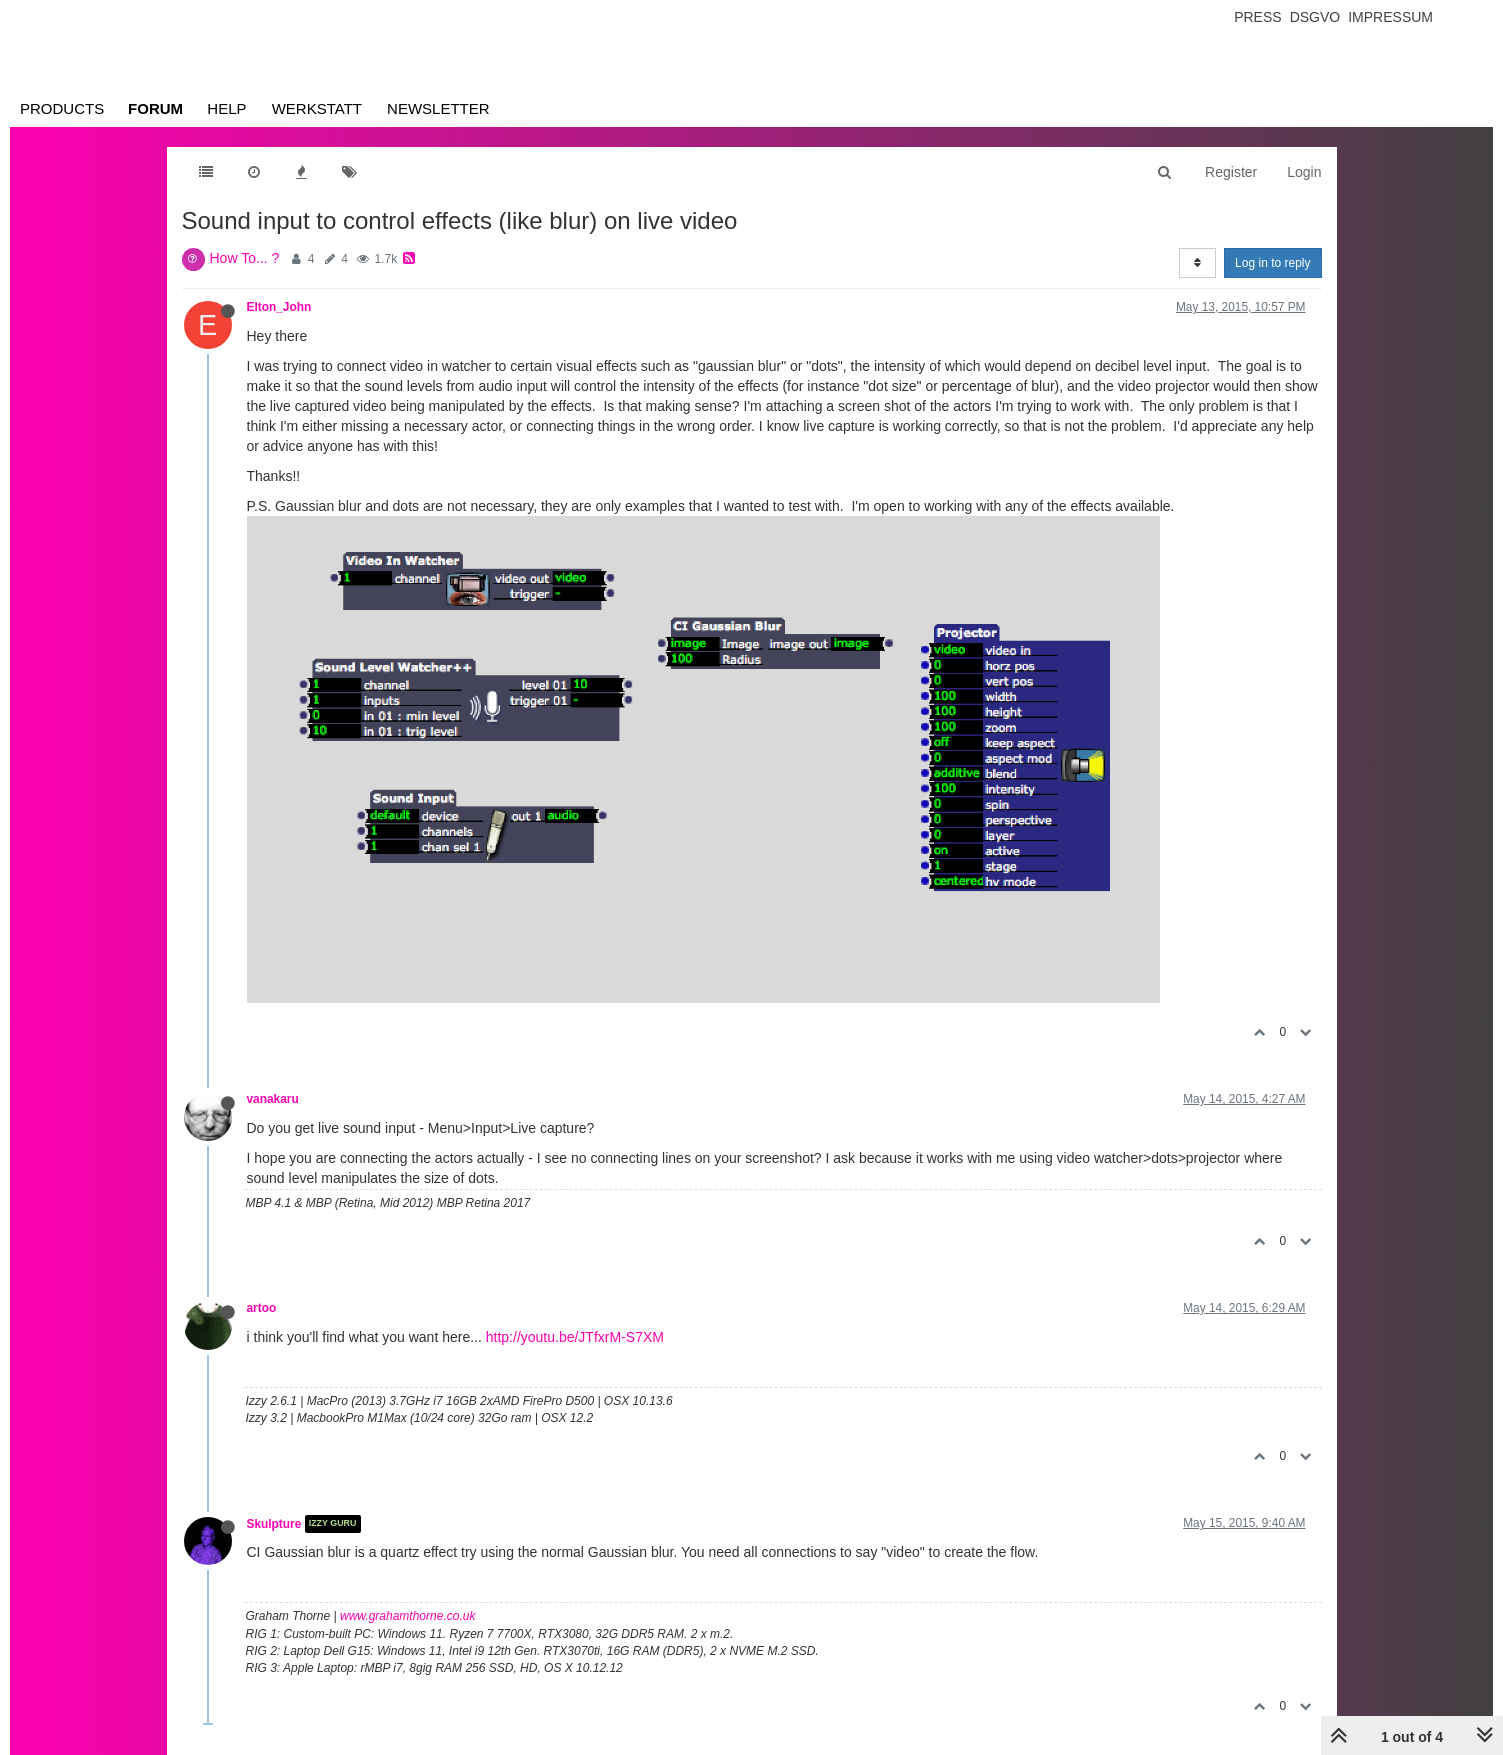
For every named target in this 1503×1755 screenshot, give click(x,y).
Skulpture (274, 1524)
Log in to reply (1272, 263)
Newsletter (438, 108)
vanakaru (273, 1099)
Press (1257, 17)
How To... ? (245, 258)
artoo (262, 1308)
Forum (155, 108)
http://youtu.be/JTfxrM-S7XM (575, 1337)
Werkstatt (317, 108)
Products (62, 108)
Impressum (1390, 17)
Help (226, 108)
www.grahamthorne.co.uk (407, 1616)
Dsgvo (1315, 17)
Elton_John (279, 307)
